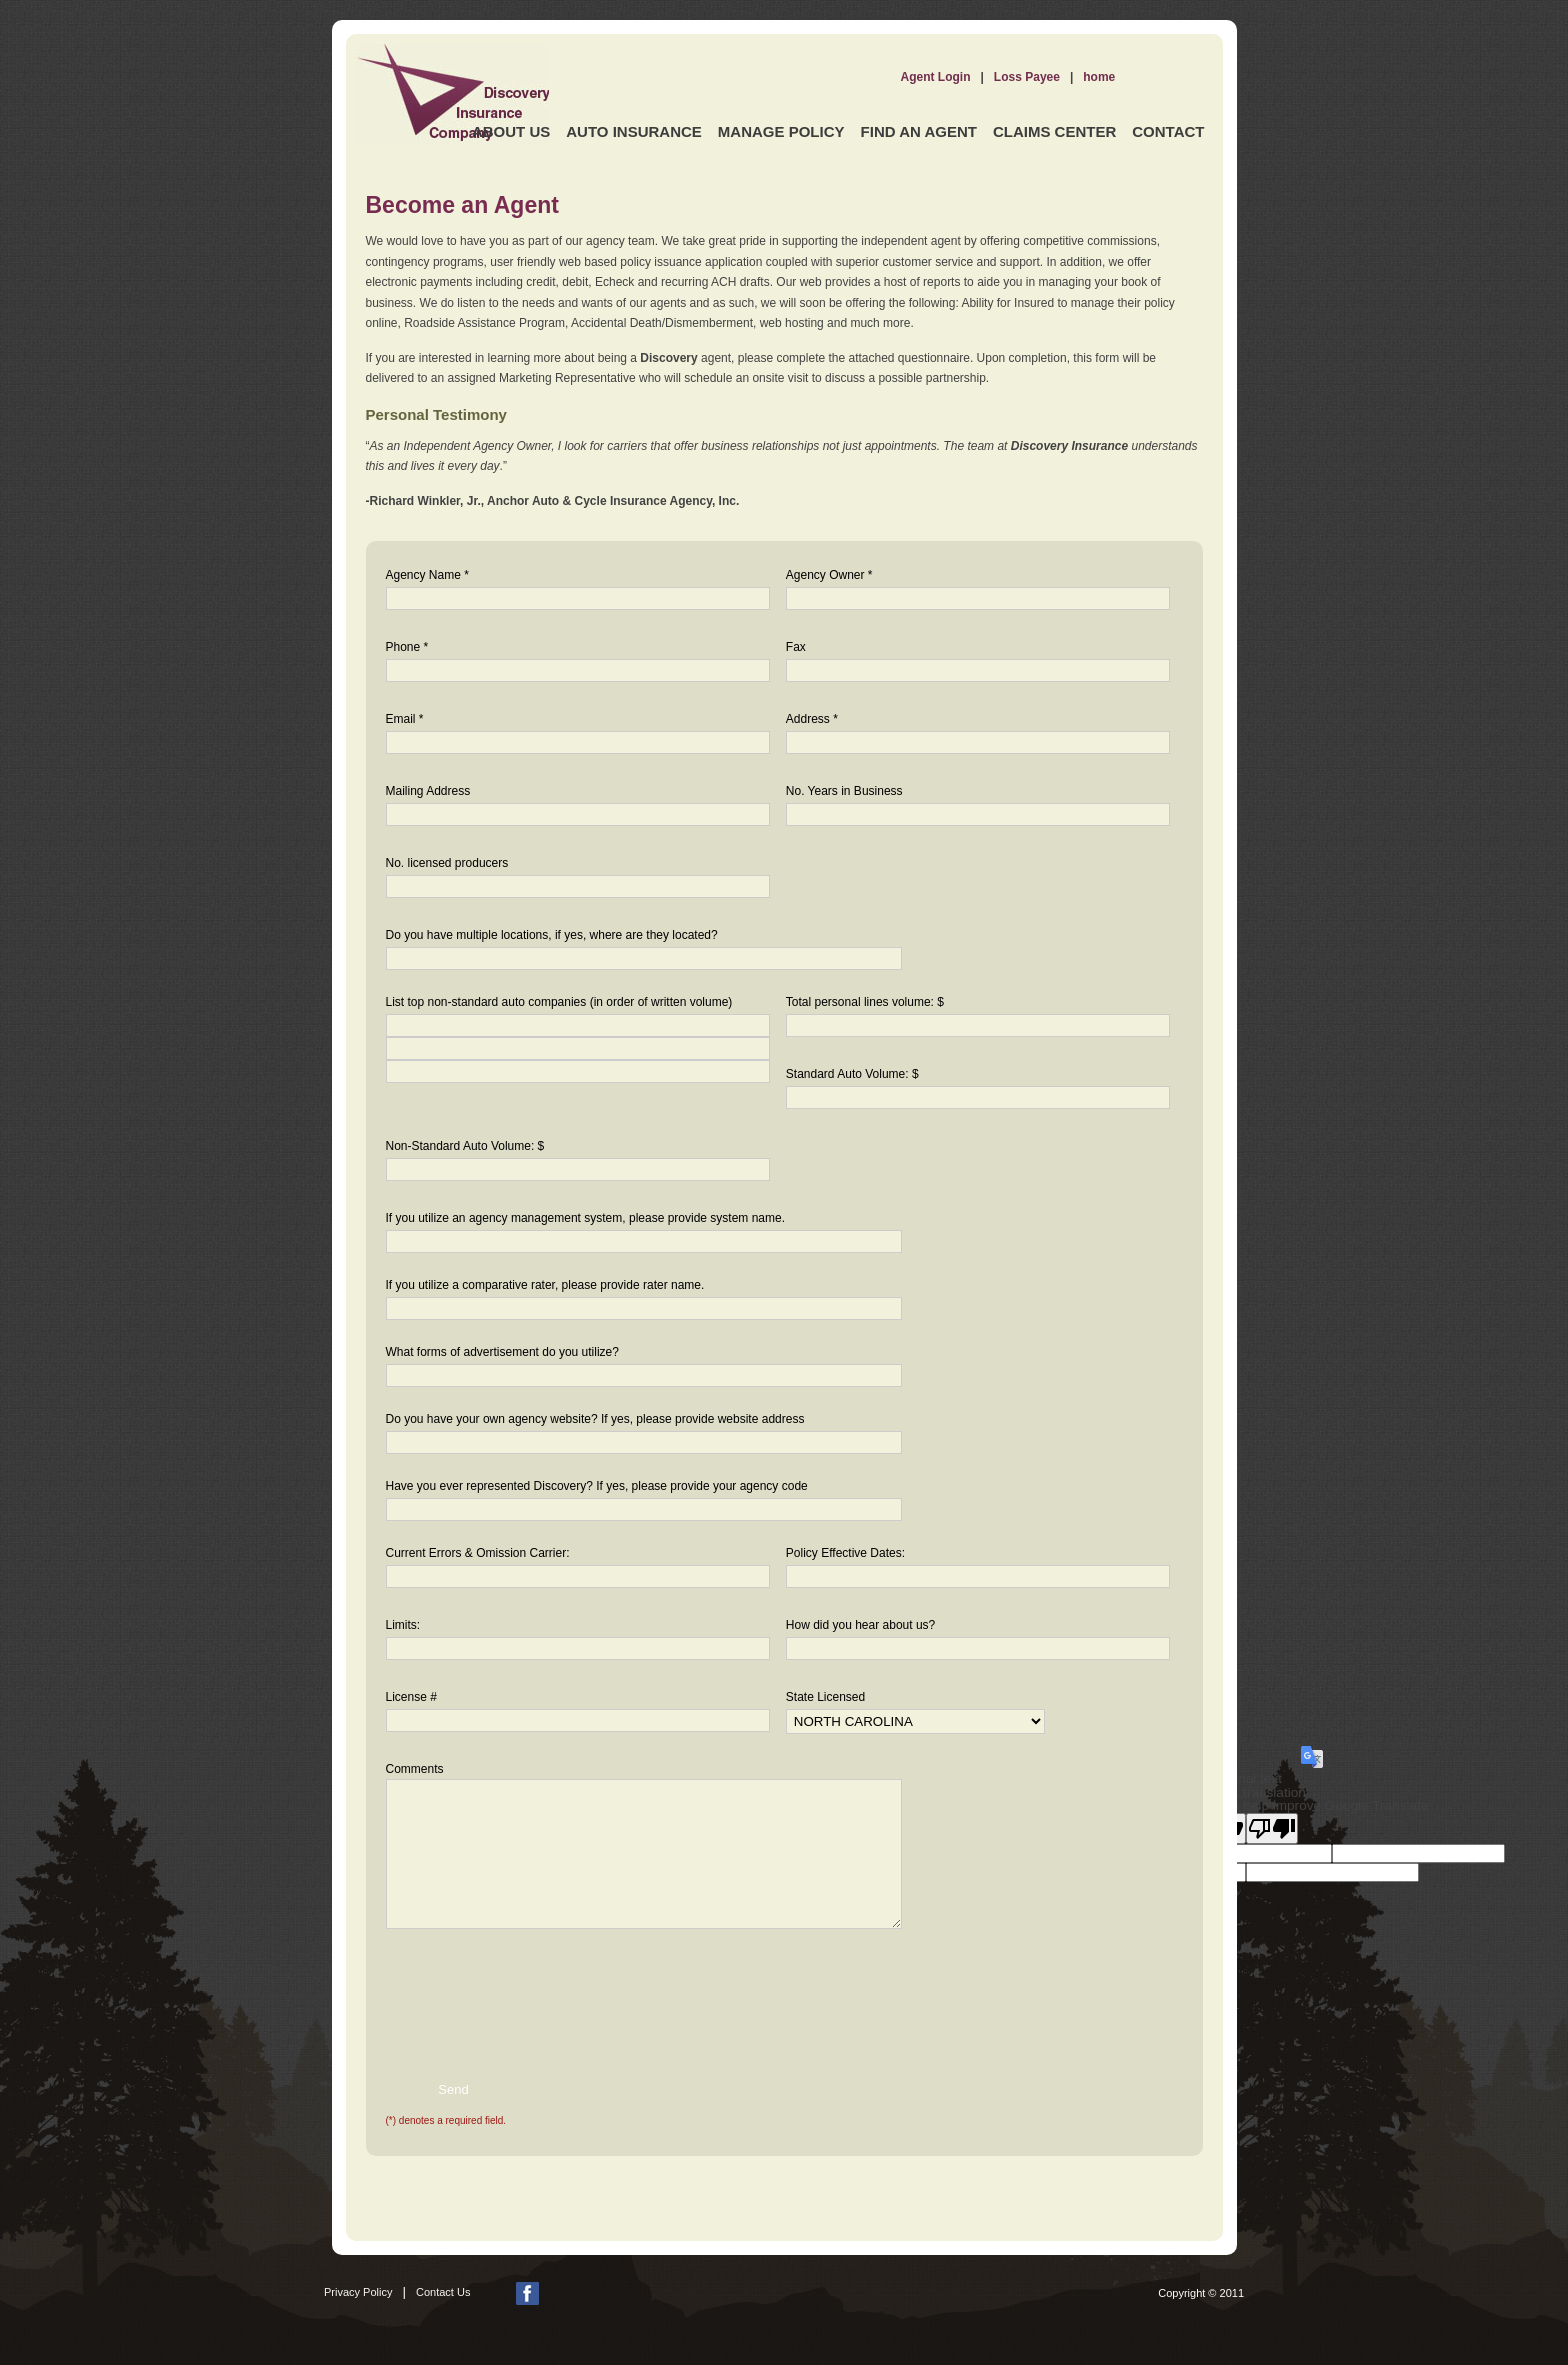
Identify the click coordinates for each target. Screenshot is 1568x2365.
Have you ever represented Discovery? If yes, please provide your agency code (597, 1486)
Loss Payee (1027, 77)
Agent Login (936, 77)
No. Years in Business (844, 791)
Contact (1168, 131)
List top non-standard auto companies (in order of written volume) (559, 1002)
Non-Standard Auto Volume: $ (465, 1146)
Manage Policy (781, 131)
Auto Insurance (634, 131)
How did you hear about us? (860, 1625)
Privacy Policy (358, 2292)
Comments (415, 1769)
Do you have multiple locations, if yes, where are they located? (552, 935)
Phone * (407, 647)
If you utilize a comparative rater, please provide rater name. (545, 1285)
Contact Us (443, 2292)
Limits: (403, 1625)
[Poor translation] (1272, 1828)
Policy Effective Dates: (845, 1553)
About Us (511, 131)
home (1099, 77)
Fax (796, 647)
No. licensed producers (447, 863)
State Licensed (825, 1697)
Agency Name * (427, 575)
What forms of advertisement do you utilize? (502, 1352)
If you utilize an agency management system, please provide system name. (586, 1218)
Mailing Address (428, 791)
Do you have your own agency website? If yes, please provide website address (595, 1419)
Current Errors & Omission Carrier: (478, 1553)
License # (411, 1697)
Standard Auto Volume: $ (852, 1074)
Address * (812, 719)
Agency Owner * (829, 575)
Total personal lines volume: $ (865, 1002)
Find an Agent (919, 131)
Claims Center (1054, 131)
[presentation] (513, 1989)
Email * (405, 719)
